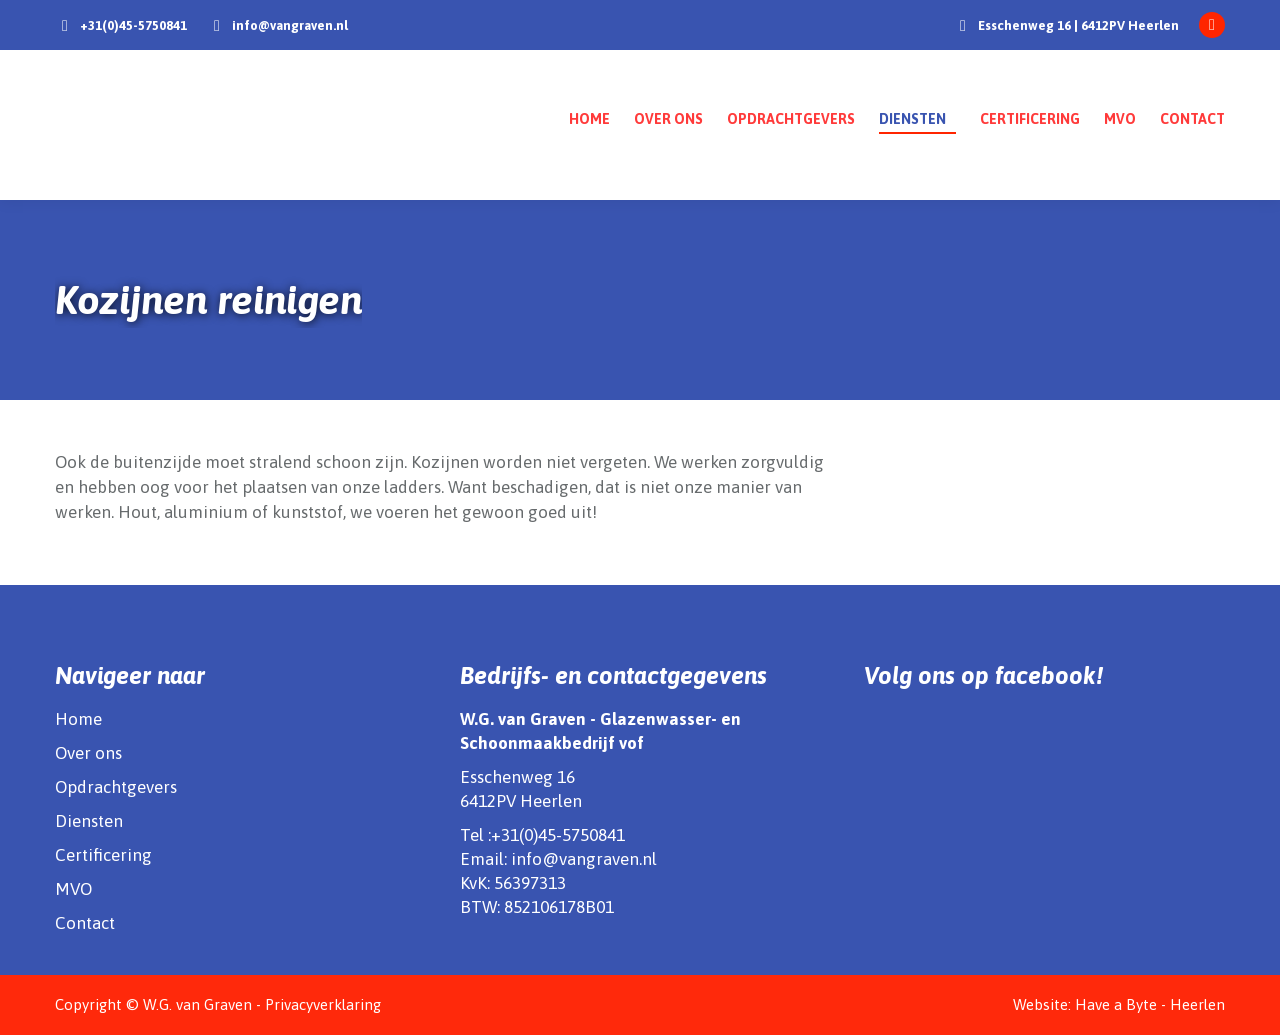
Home (78, 719)
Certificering (103, 855)
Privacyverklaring (323, 1004)
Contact (85, 923)
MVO (73, 889)
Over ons (88, 753)
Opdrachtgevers (116, 787)
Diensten (89, 821)
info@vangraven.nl (290, 25)
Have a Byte (1116, 1004)
